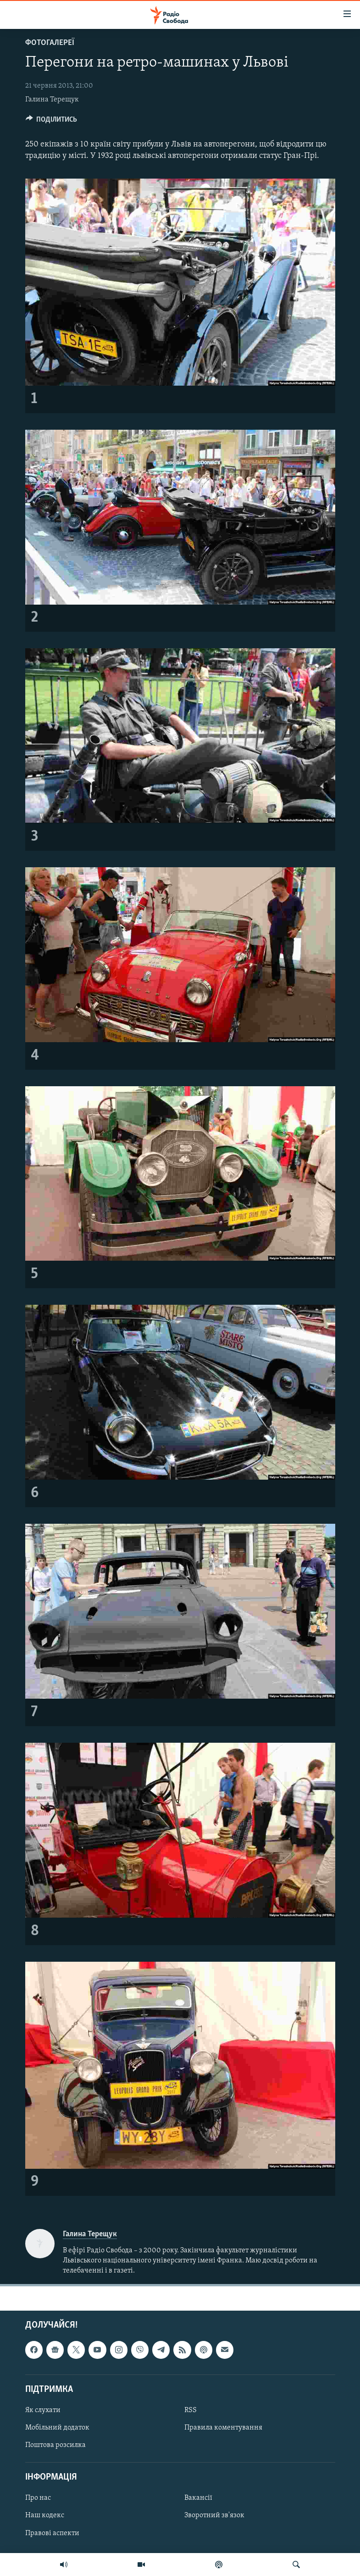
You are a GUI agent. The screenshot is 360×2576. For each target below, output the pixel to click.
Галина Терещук (52, 99)
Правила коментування (223, 2427)
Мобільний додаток (57, 2427)
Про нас (38, 2498)
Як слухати (43, 2410)
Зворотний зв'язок (214, 2515)
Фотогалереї (49, 43)
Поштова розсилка (55, 2445)
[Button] (52, 121)
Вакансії (198, 2498)
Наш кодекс (44, 2515)
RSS (190, 2410)
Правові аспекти (52, 2533)
